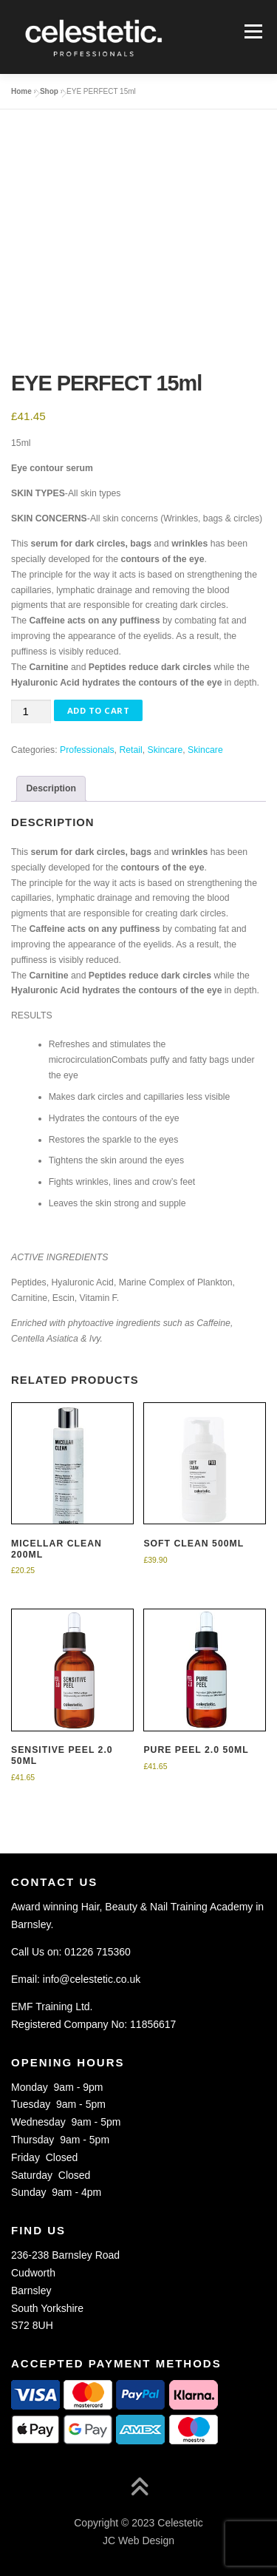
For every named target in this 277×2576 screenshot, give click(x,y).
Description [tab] (51, 788)
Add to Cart (98, 710)
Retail (130, 750)
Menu (251, 31)
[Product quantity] (31, 712)
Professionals (87, 750)
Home (21, 91)
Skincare (165, 750)
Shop (49, 91)
